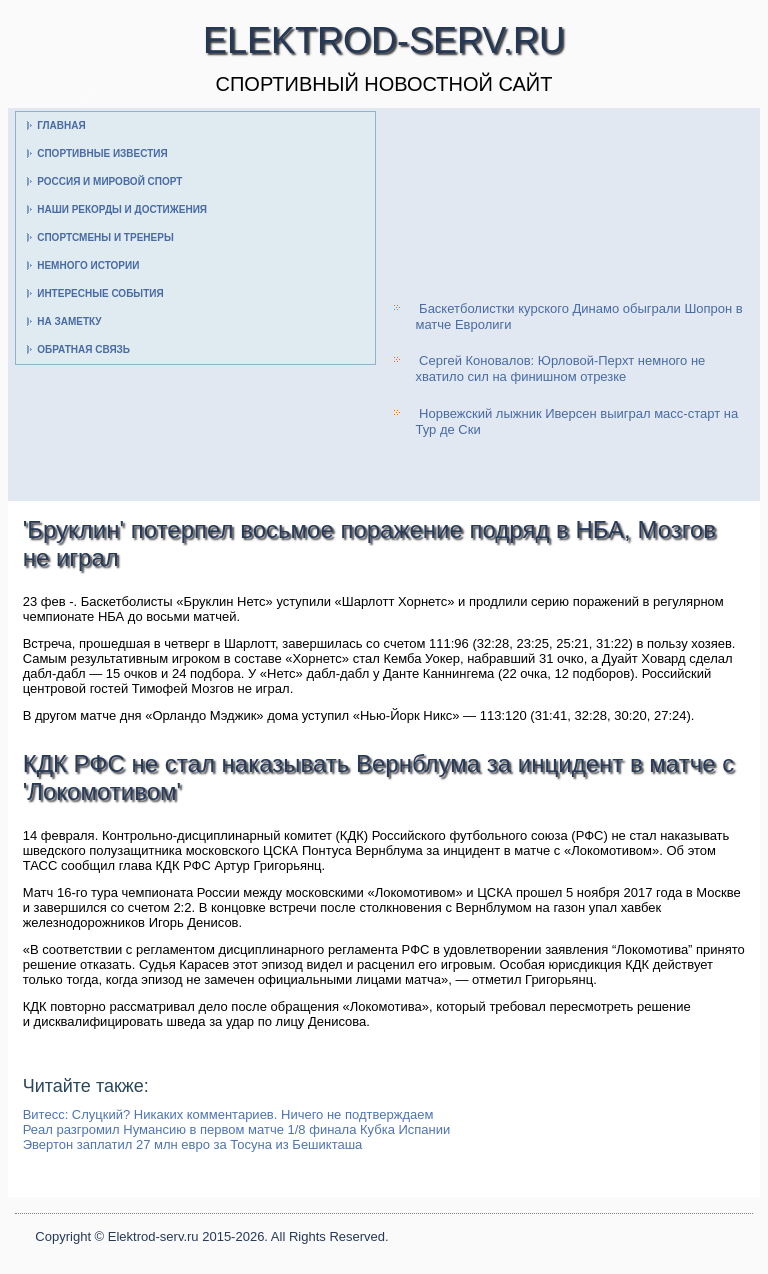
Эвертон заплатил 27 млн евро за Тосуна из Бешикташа (193, 1144)
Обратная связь (83, 349)
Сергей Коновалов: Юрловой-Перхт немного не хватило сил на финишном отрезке (560, 368)
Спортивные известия (102, 153)
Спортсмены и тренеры (105, 237)
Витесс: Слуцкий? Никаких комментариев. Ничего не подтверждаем (228, 1114)
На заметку (69, 321)
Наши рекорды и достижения (122, 209)
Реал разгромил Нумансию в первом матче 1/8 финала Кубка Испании (237, 1129)
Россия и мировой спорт (109, 181)
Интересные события (100, 293)
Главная (61, 125)
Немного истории (88, 265)
